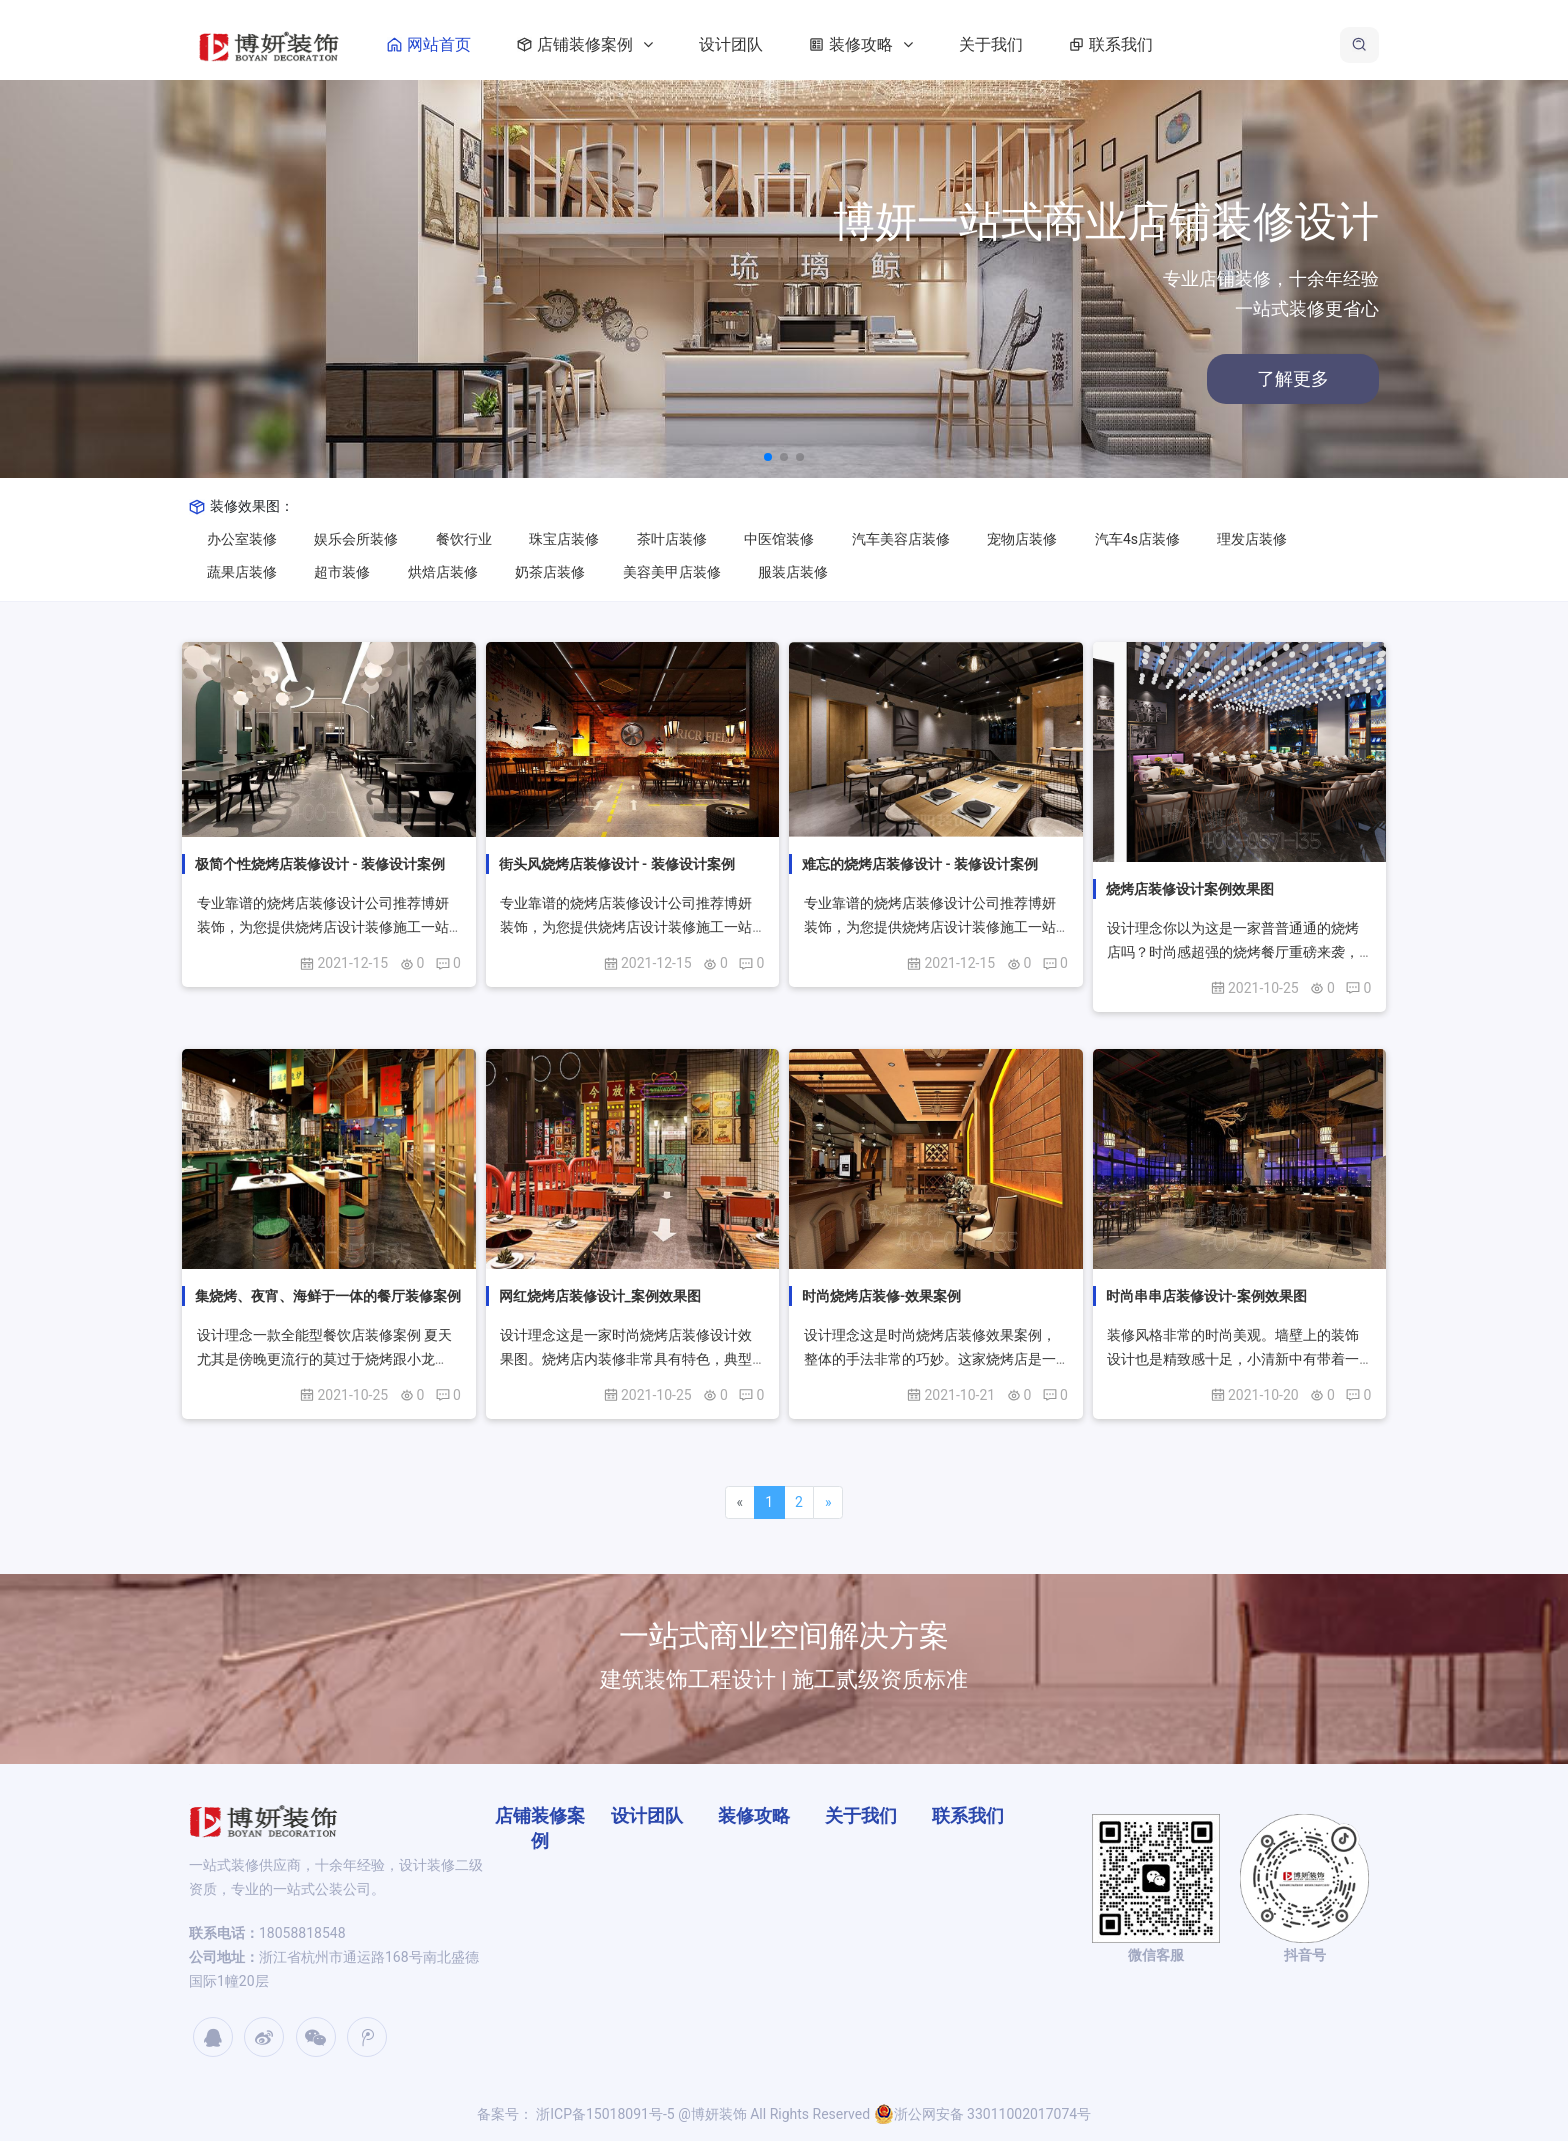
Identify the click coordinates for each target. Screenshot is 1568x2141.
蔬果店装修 (242, 572)
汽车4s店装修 (1137, 539)
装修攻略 (897, 44)
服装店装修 (793, 572)
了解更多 (1209, 378)
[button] (768, 457)
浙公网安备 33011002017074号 (983, 2114)
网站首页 (465, 44)
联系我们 (1147, 44)
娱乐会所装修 (356, 539)
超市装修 (342, 572)
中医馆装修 (779, 539)
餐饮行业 (464, 539)
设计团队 (771, 44)
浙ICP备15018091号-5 (604, 2114)
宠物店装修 (1022, 539)
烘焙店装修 (443, 572)
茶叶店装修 (672, 539)
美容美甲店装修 (672, 572)
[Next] (828, 1503)
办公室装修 (242, 539)
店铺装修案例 (621, 44)
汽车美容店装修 (901, 539)
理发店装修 (1252, 539)
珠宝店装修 (564, 539)
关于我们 (1031, 44)
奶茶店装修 (550, 572)
